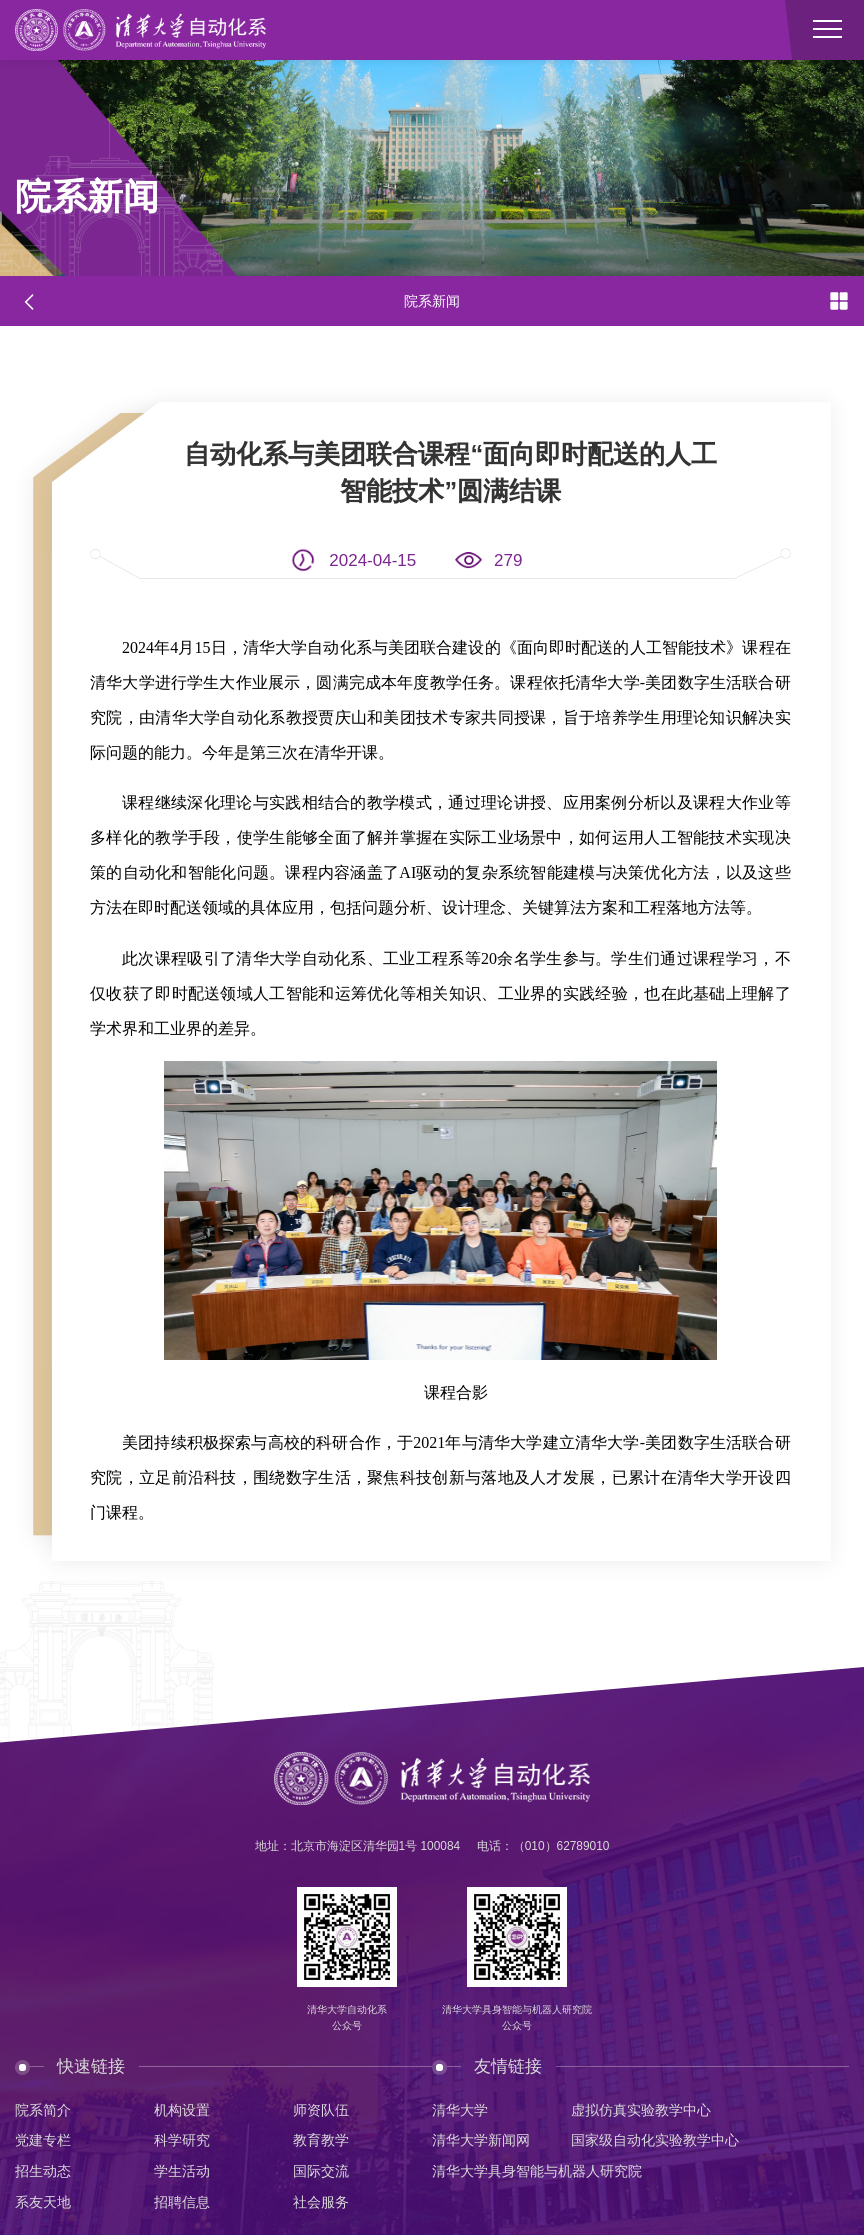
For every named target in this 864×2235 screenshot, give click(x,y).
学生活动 (182, 2171)
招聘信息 (182, 2202)
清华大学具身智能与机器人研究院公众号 (517, 2017)
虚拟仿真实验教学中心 (641, 2110)
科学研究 (182, 2140)
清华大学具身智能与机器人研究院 (537, 2171)
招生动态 (43, 2171)
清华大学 (460, 2110)
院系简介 (43, 2110)
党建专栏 (43, 2140)
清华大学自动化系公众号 (347, 2017)
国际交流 (321, 2171)
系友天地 (43, 2202)
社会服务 (321, 2202)
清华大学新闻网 (481, 2140)
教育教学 (321, 2140)
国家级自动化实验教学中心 (655, 2140)
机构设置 (182, 2110)
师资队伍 (321, 2110)
